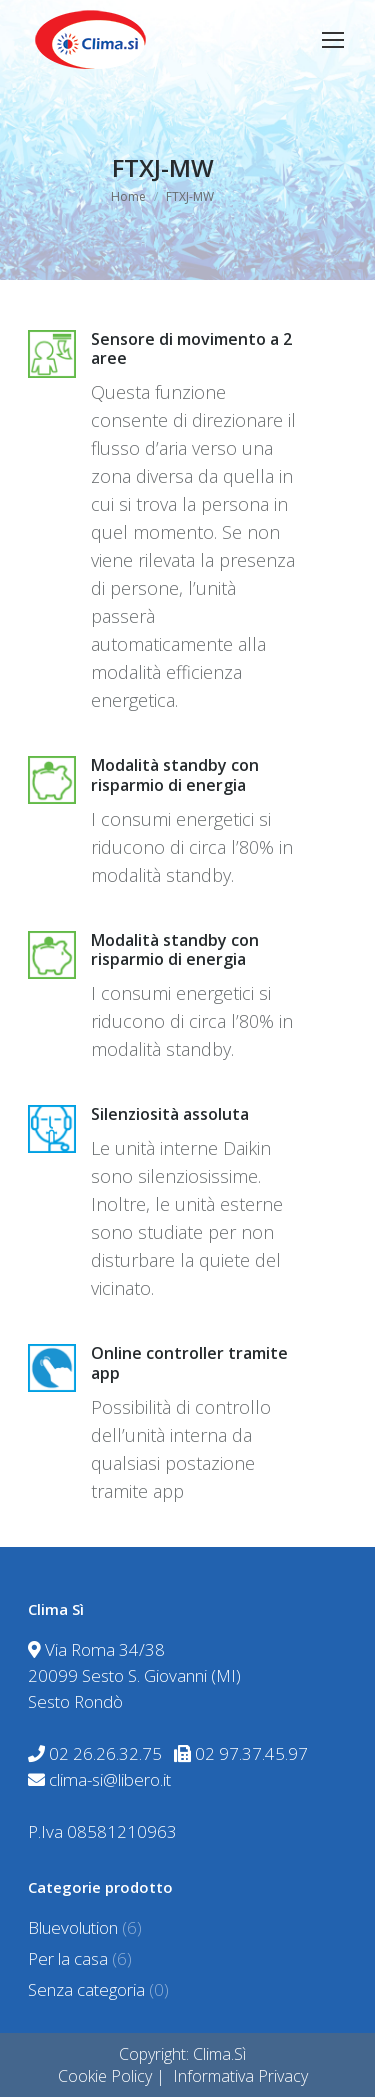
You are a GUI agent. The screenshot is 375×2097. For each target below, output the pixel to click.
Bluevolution (73, 1927)
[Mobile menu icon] (333, 40)
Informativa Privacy (240, 2076)
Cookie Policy (105, 2076)
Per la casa (68, 1958)
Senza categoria (86, 1989)
